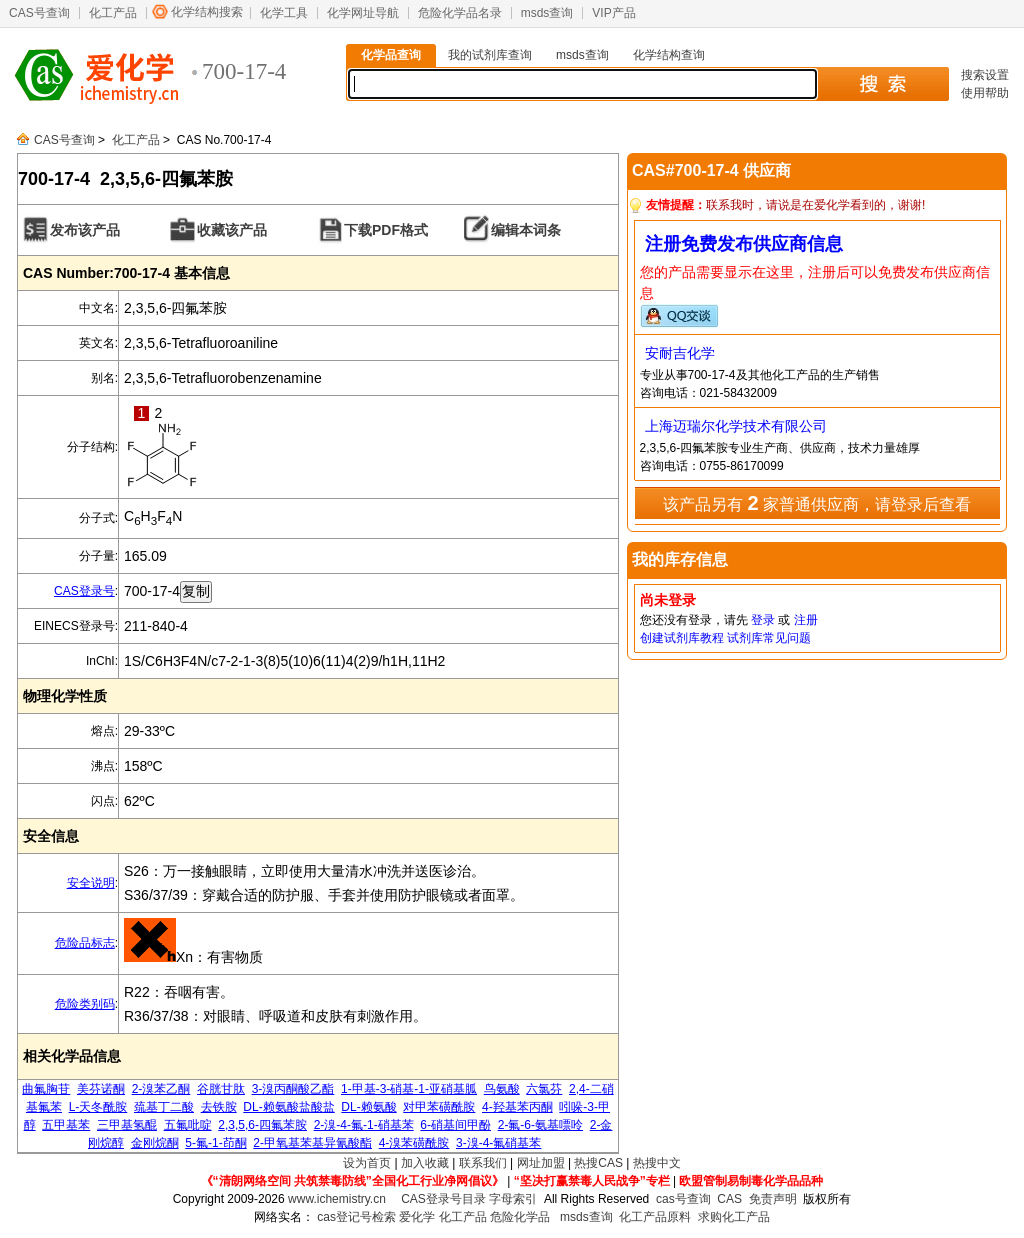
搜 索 (882, 84)
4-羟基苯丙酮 (517, 1107)
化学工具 (284, 13)
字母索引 (513, 1199)
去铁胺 (219, 1107)
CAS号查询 (39, 13)
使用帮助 (985, 93)
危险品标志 (85, 943)
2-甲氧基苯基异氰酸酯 (312, 1143)
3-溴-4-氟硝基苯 (498, 1143)
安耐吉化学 (680, 353)
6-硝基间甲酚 (455, 1125)
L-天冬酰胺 (98, 1107)
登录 (763, 620)
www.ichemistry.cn (337, 1199)
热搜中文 (657, 1163)
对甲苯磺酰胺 (439, 1107)
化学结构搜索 (207, 12)
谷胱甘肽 (221, 1089)
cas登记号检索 (356, 1217)
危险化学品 (520, 1217)
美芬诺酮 (101, 1089)
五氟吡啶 (188, 1125)
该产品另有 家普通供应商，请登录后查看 (817, 503)
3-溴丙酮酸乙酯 (293, 1089)
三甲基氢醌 (127, 1125)
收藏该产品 (232, 230)
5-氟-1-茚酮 (215, 1143)
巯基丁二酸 (164, 1107)
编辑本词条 (526, 230)
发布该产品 (85, 230)
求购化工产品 (734, 1217)
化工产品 (113, 13)
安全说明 (91, 883)
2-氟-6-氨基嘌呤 (540, 1125)
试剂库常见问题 (769, 638)
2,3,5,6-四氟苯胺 (262, 1125)
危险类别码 (85, 1004)
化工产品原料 (655, 1217)
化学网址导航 (363, 13)
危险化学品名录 (460, 13)
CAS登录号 (84, 591)
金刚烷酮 (155, 1143)
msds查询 (547, 13)
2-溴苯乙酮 (161, 1089)
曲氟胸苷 (46, 1089)
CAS (729, 1199)
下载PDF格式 (386, 230)
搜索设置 (985, 75)
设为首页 (367, 1163)
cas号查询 (683, 1199)
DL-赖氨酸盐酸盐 (288, 1107)
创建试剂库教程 (682, 638)
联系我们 (483, 1163)
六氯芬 (544, 1089)
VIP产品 (613, 13)
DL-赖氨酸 (368, 1107)
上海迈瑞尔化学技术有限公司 (736, 426)
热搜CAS (598, 1163)
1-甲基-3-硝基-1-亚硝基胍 (409, 1089)
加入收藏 (425, 1163)
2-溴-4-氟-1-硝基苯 (364, 1125)
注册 (806, 620)
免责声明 (773, 1199)
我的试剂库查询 (490, 55)
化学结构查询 (669, 55)
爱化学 (417, 1217)
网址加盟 (541, 1163)
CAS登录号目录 (443, 1199)
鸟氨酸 (502, 1089)
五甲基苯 (66, 1125)
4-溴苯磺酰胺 (414, 1143)
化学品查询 (391, 55)
